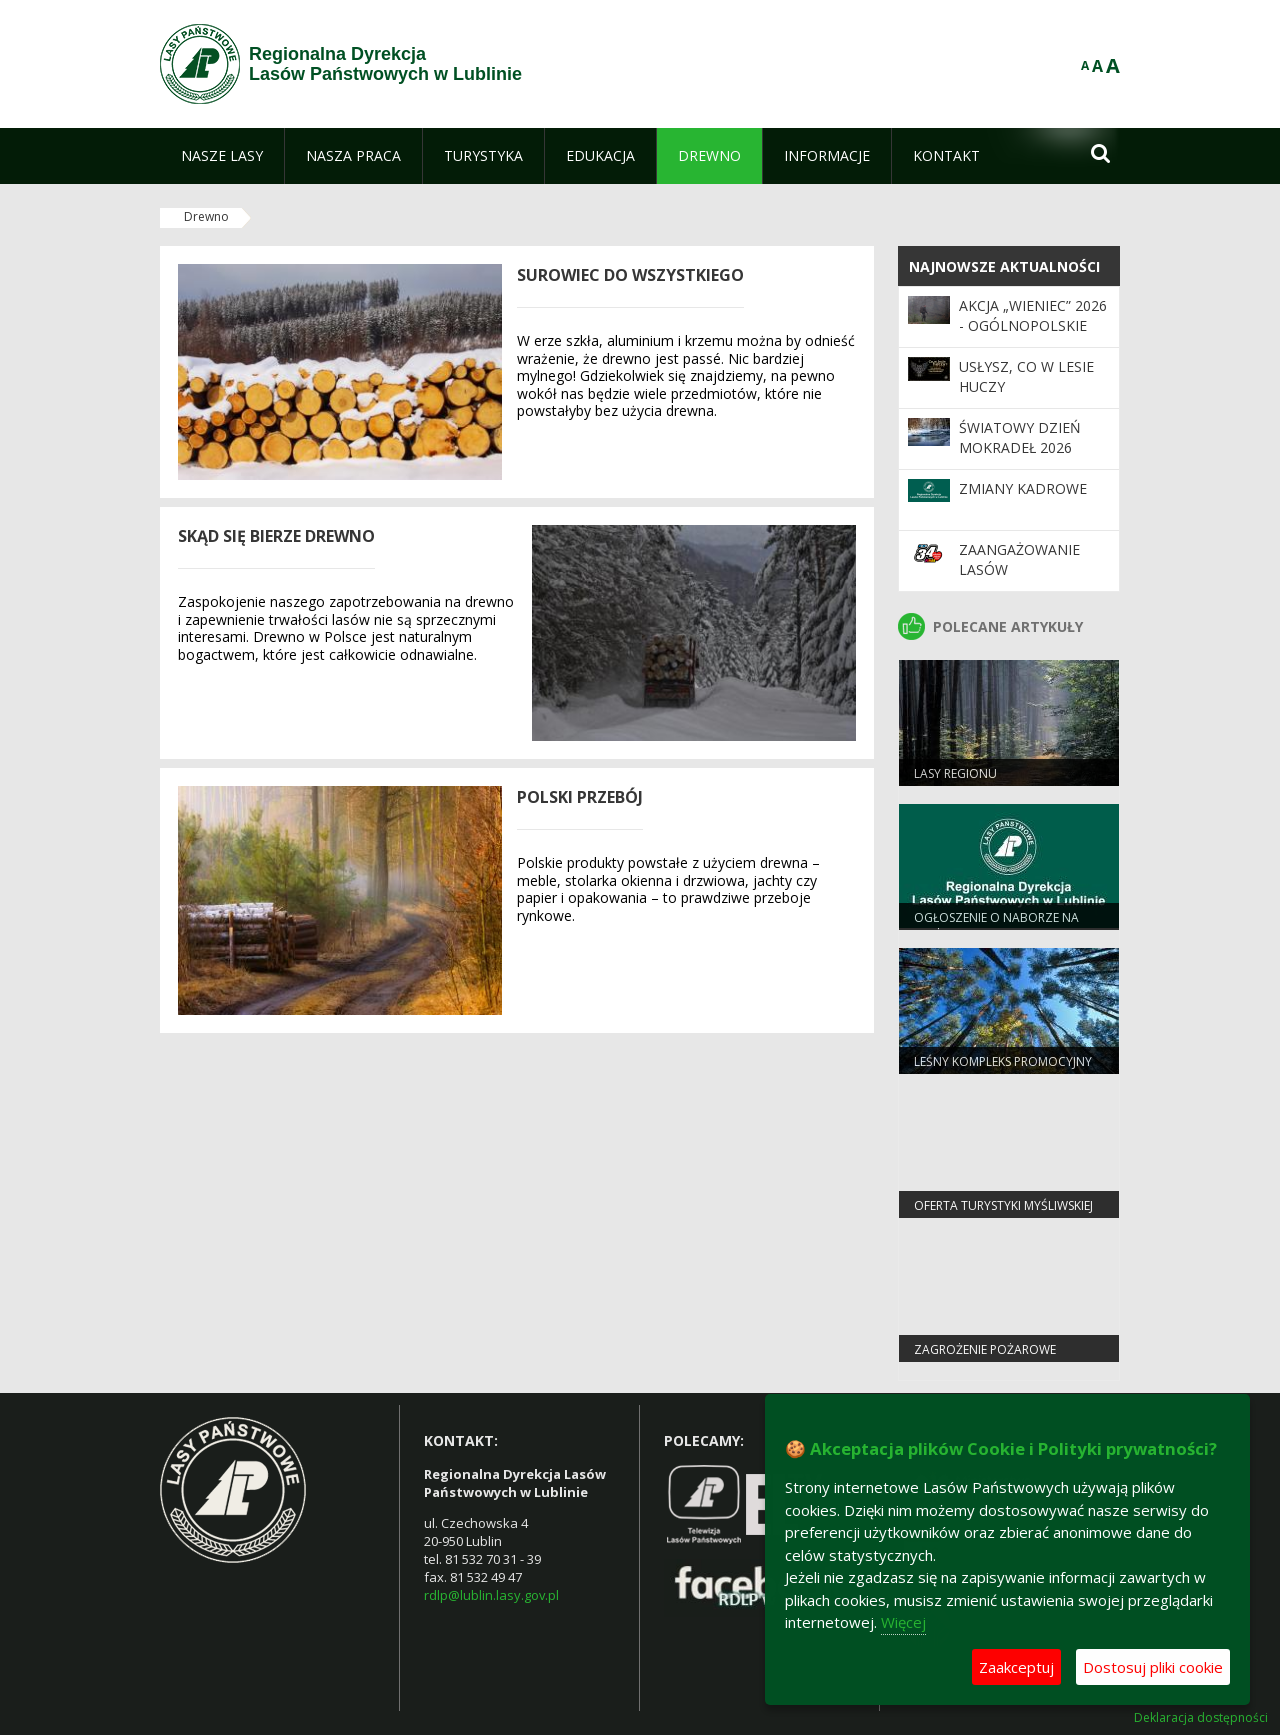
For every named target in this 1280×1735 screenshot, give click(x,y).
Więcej (903, 1622)
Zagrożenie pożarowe (985, 1349)
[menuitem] (222, 156)
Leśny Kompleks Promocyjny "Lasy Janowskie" (1003, 1070)
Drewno (206, 216)
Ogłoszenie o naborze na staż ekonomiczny (996, 926)
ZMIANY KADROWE (1023, 488)
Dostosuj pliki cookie (1153, 1667)
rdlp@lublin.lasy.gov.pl (491, 1595)
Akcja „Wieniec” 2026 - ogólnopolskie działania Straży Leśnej (1033, 336)
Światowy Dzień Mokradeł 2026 (1020, 437)
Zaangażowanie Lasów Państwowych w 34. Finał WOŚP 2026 (1034, 580)
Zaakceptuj (1016, 1667)
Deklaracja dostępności (1201, 1718)
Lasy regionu (955, 773)
